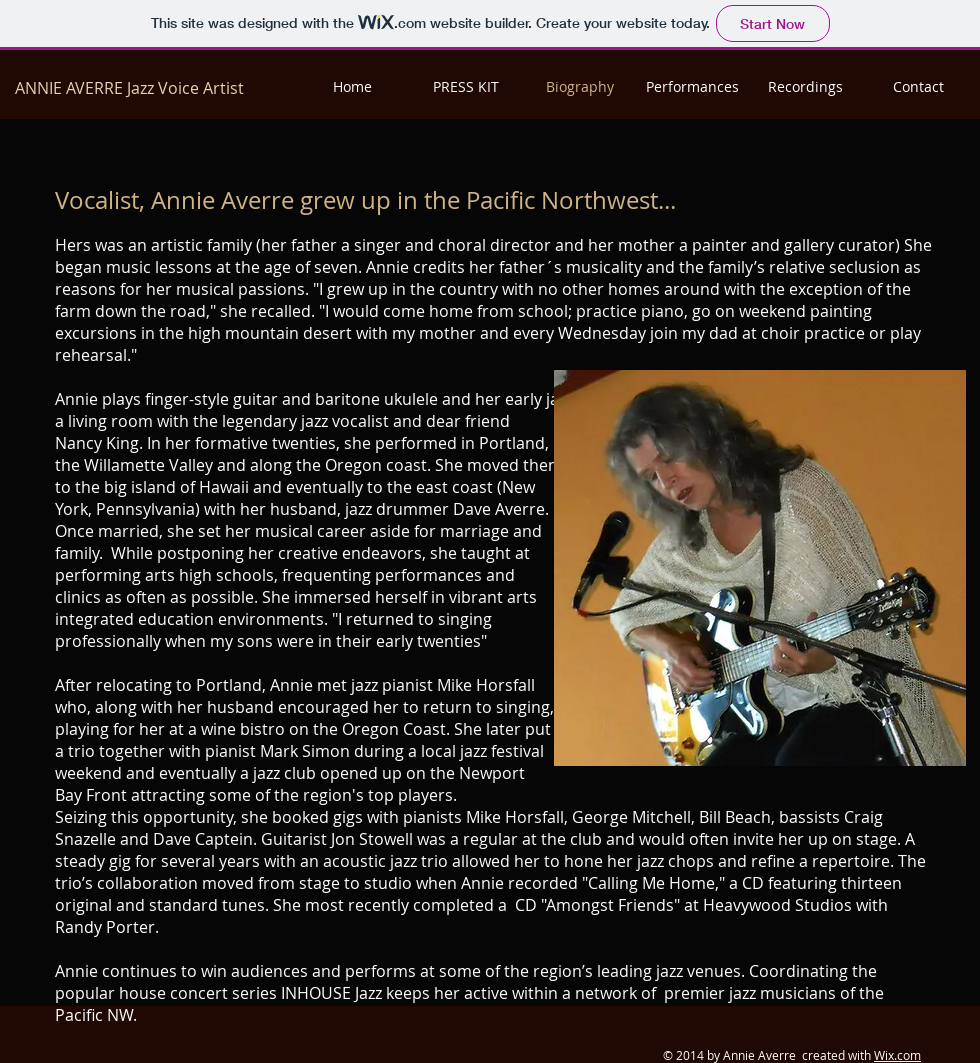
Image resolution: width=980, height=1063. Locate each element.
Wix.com (897, 1055)
